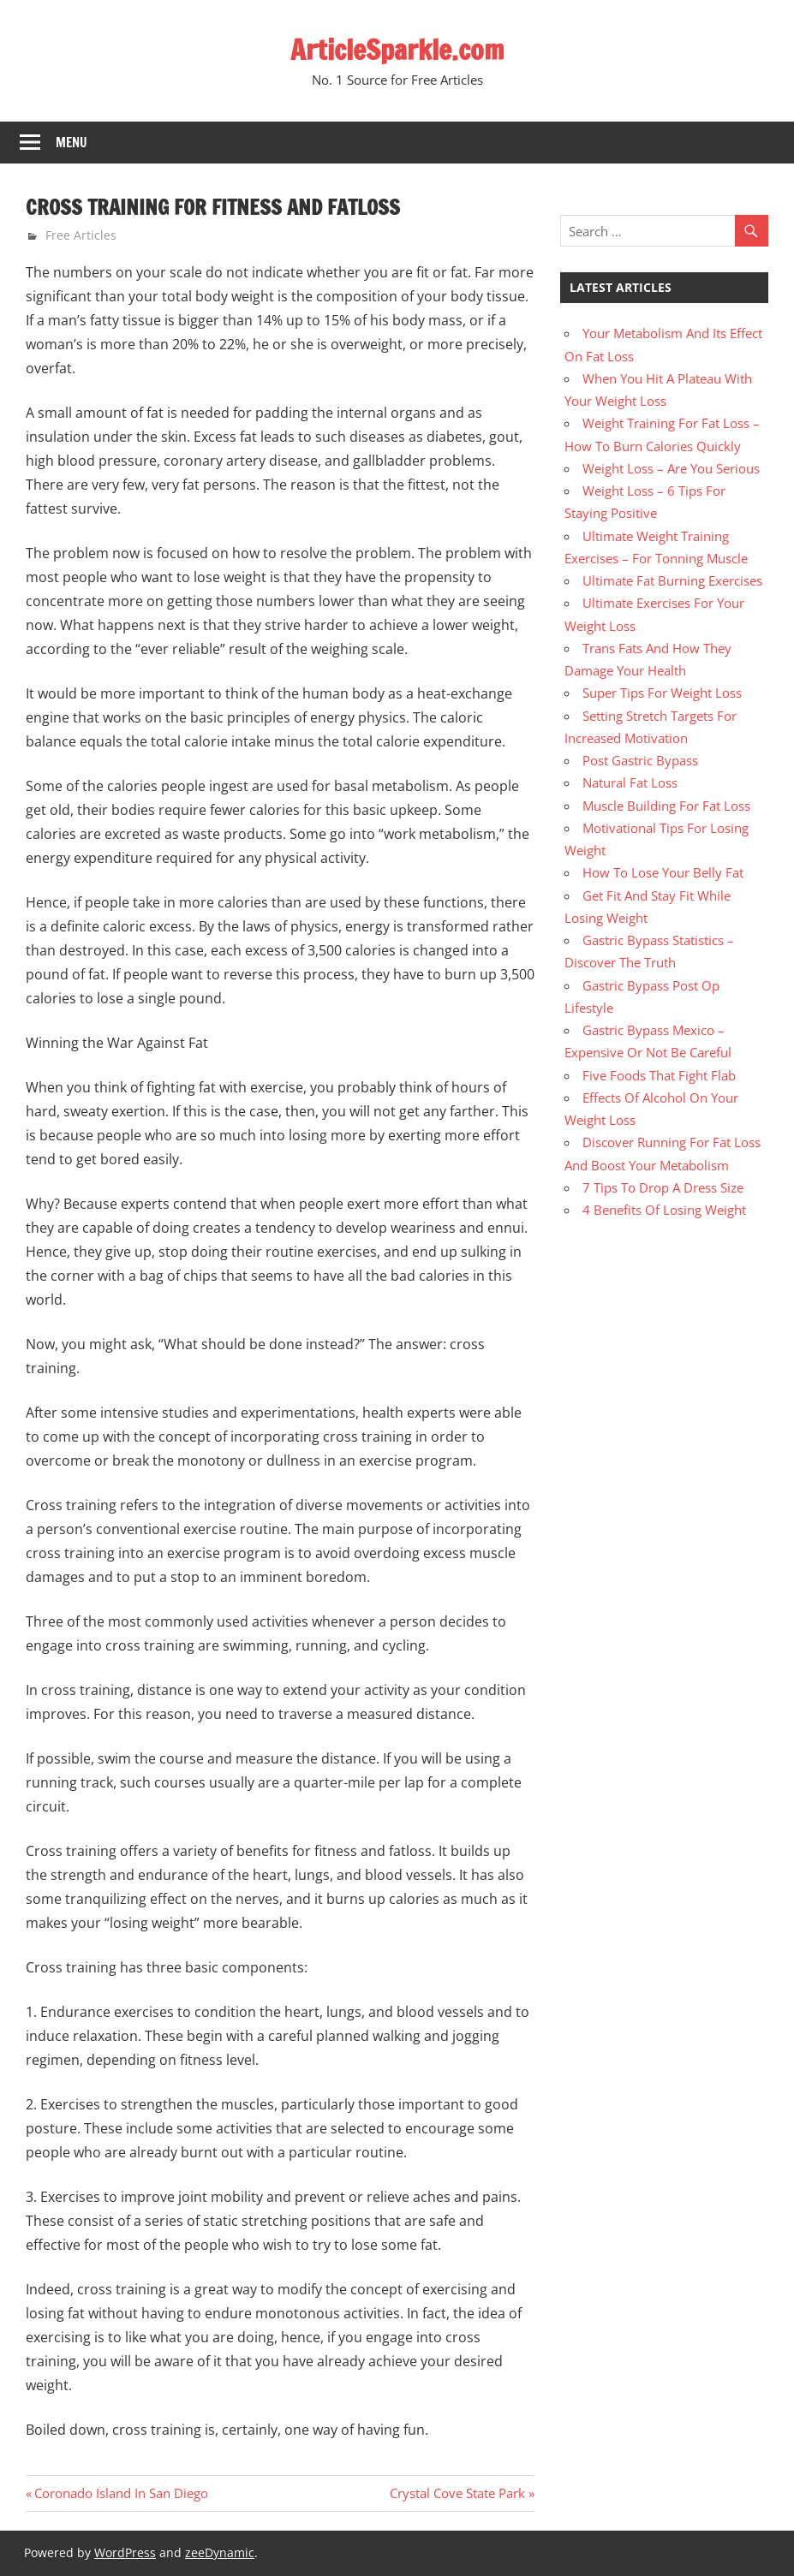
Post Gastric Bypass (640, 760)
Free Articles (80, 235)
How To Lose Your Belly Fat (662, 872)
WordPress (125, 2552)
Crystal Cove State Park (457, 2493)
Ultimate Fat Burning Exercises (672, 580)
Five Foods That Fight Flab (659, 1075)
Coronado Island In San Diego (120, 2493)
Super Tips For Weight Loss (662, 692)
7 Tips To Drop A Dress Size (662, 1187)
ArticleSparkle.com (397, 49)
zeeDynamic (219, 2552)
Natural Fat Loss (630, 782)
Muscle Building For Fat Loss (666, 805)
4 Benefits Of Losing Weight (664, 1209)
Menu (71, 143)
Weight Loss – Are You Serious (671, 468)
